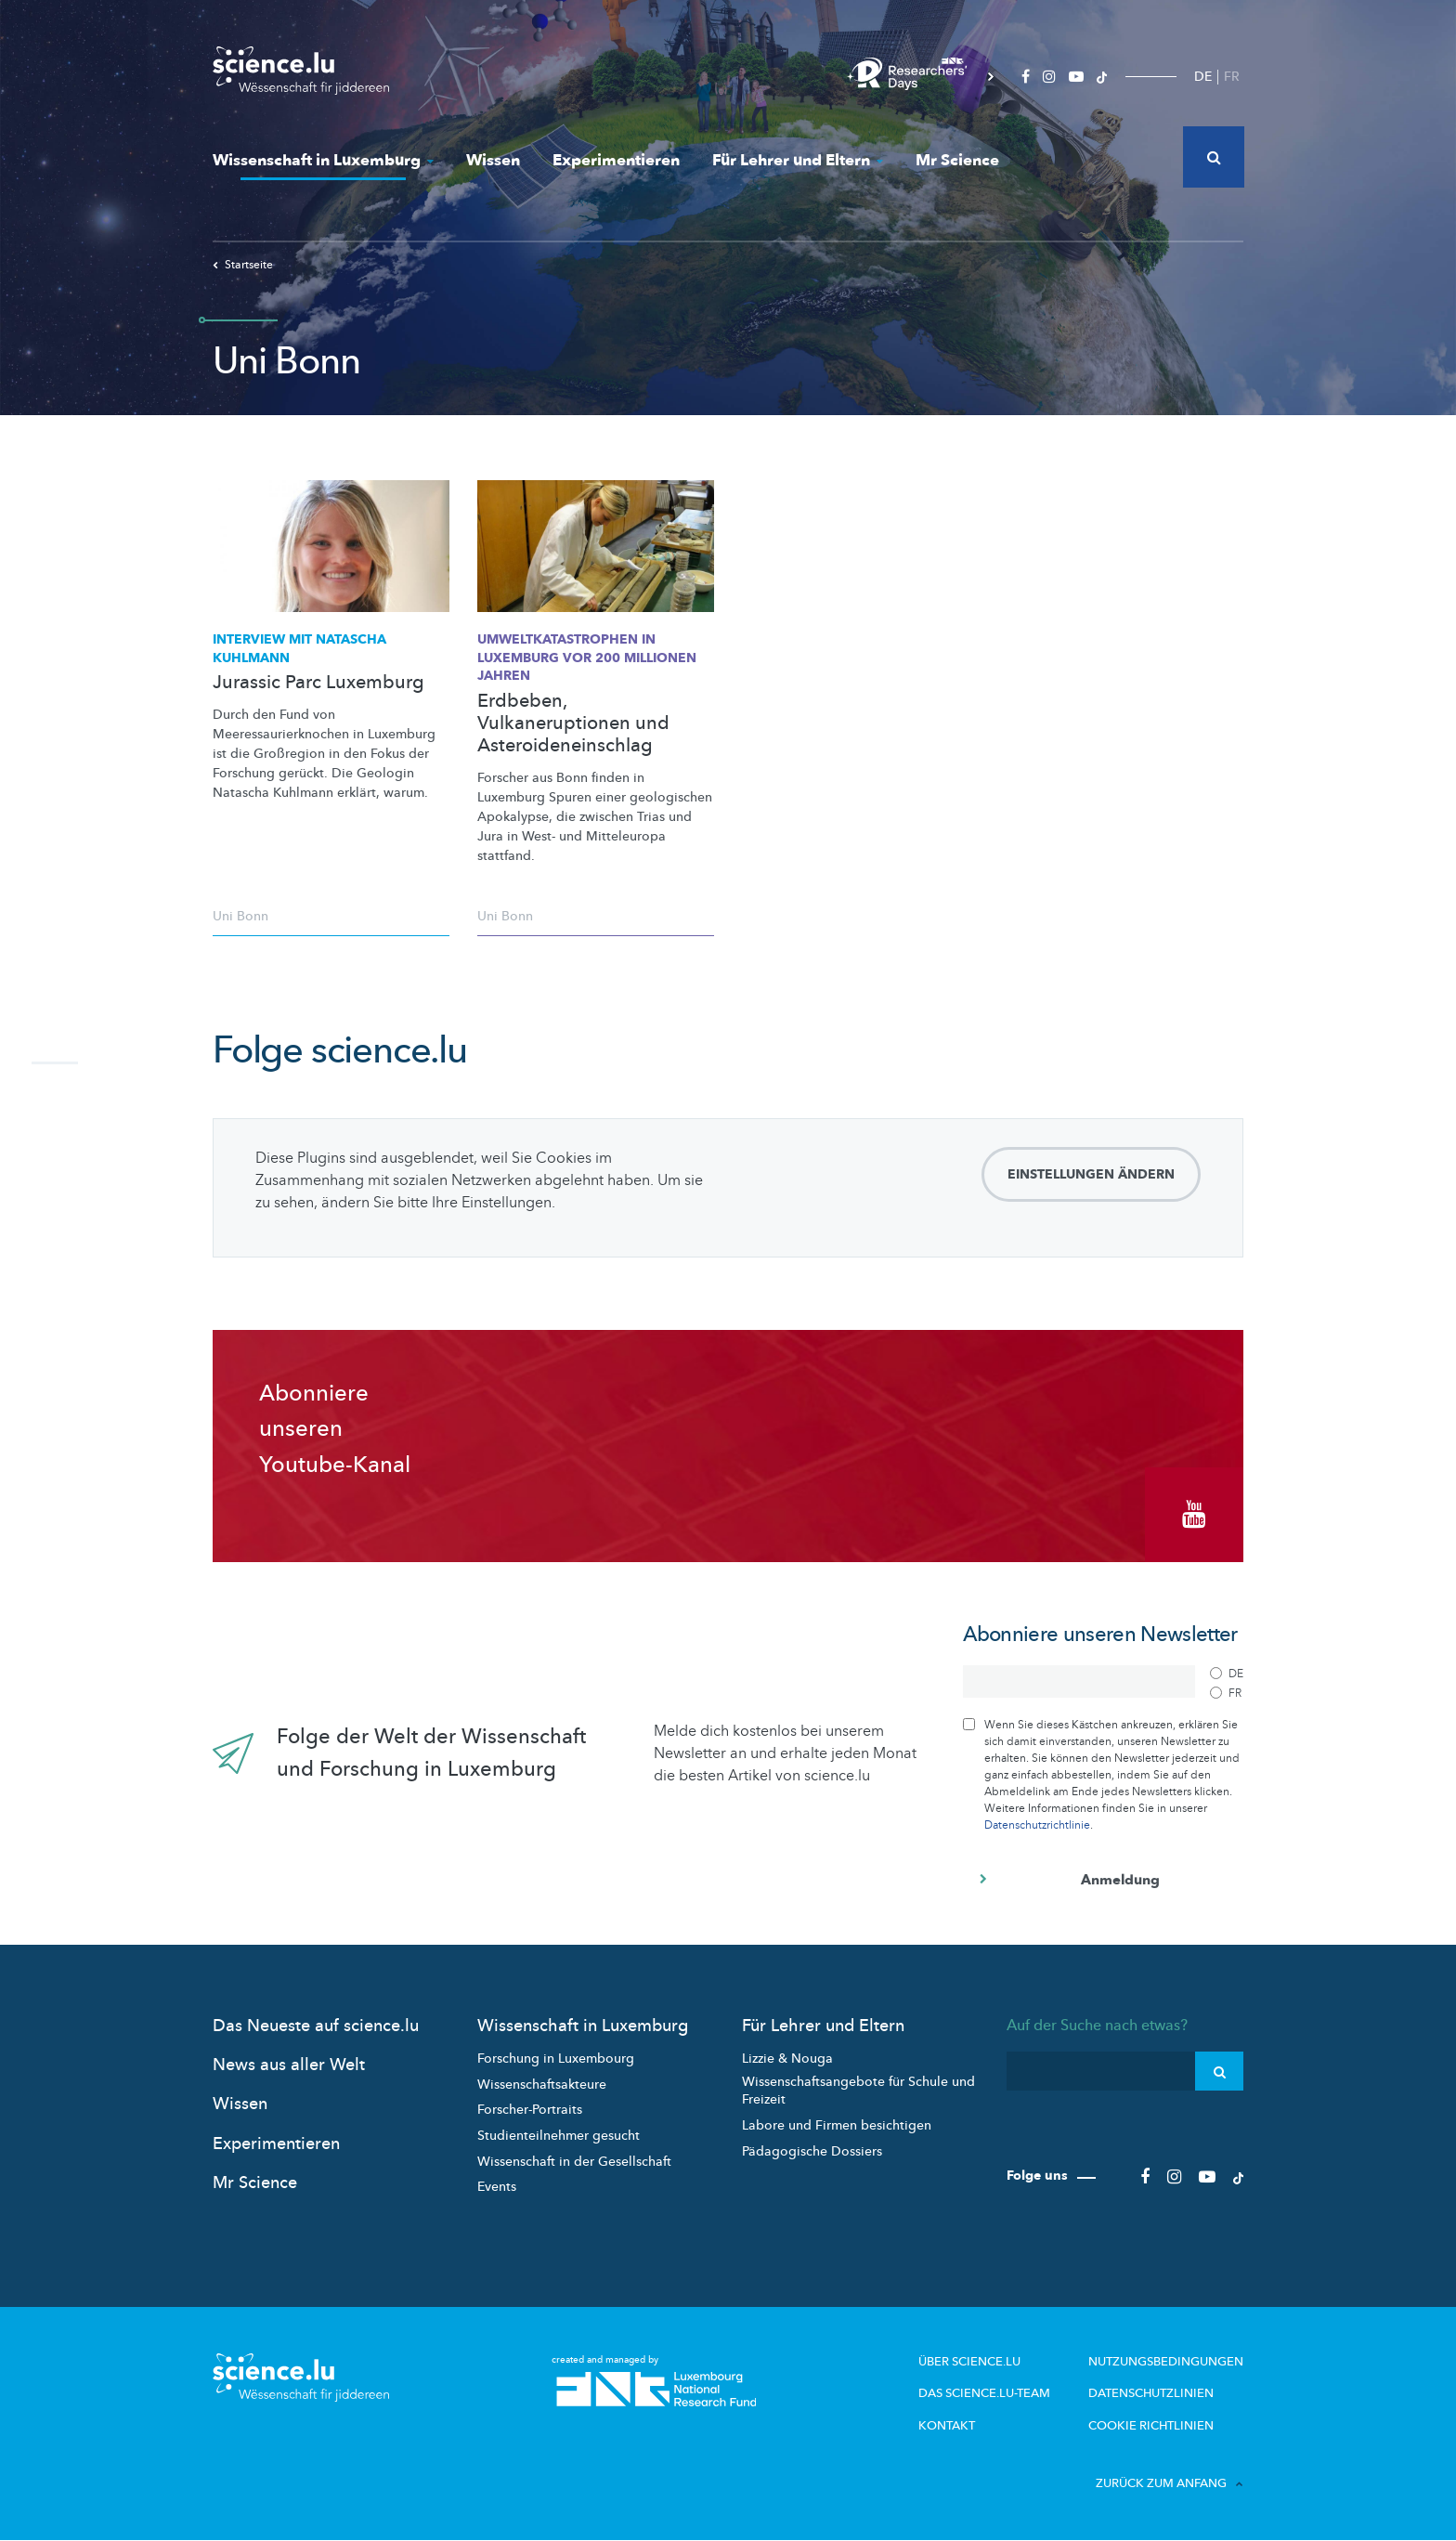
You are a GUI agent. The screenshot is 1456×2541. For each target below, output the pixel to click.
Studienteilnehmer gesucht (558, 2135)
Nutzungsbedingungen (1165, 2361)
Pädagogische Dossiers (812, 2151)
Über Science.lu (969, 2361)
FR (1232, 76)
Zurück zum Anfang (1169, 2483)
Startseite (243, 264)
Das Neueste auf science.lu (316, 2026)
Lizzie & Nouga (787, 2058)
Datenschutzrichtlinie (1037, 1825)
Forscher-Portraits (529, 2109)
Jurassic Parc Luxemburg (318, 682)
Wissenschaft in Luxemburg (323, 160)
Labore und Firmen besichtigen (836, 2125)
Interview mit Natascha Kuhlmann (299, 649)
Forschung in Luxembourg (555, 2058)
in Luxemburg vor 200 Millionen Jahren (586, 657)
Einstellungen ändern (1091, 1174)
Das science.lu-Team (984, 2393)
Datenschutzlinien (1151, 2393)
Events (496, 2187)
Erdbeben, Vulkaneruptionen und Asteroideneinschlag (573, 723)
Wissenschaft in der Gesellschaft (574, 2161)
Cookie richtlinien (1151, 2425)
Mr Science (957, 160)
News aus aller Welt (289, 2065)
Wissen (493, 160)
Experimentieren (616, 160)
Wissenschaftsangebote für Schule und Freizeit (858, 2091)
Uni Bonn (240, 916)
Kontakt (946, 2425)
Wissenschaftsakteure (541, 2084)
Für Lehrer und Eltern (797, 160)
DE (1203, 76)
